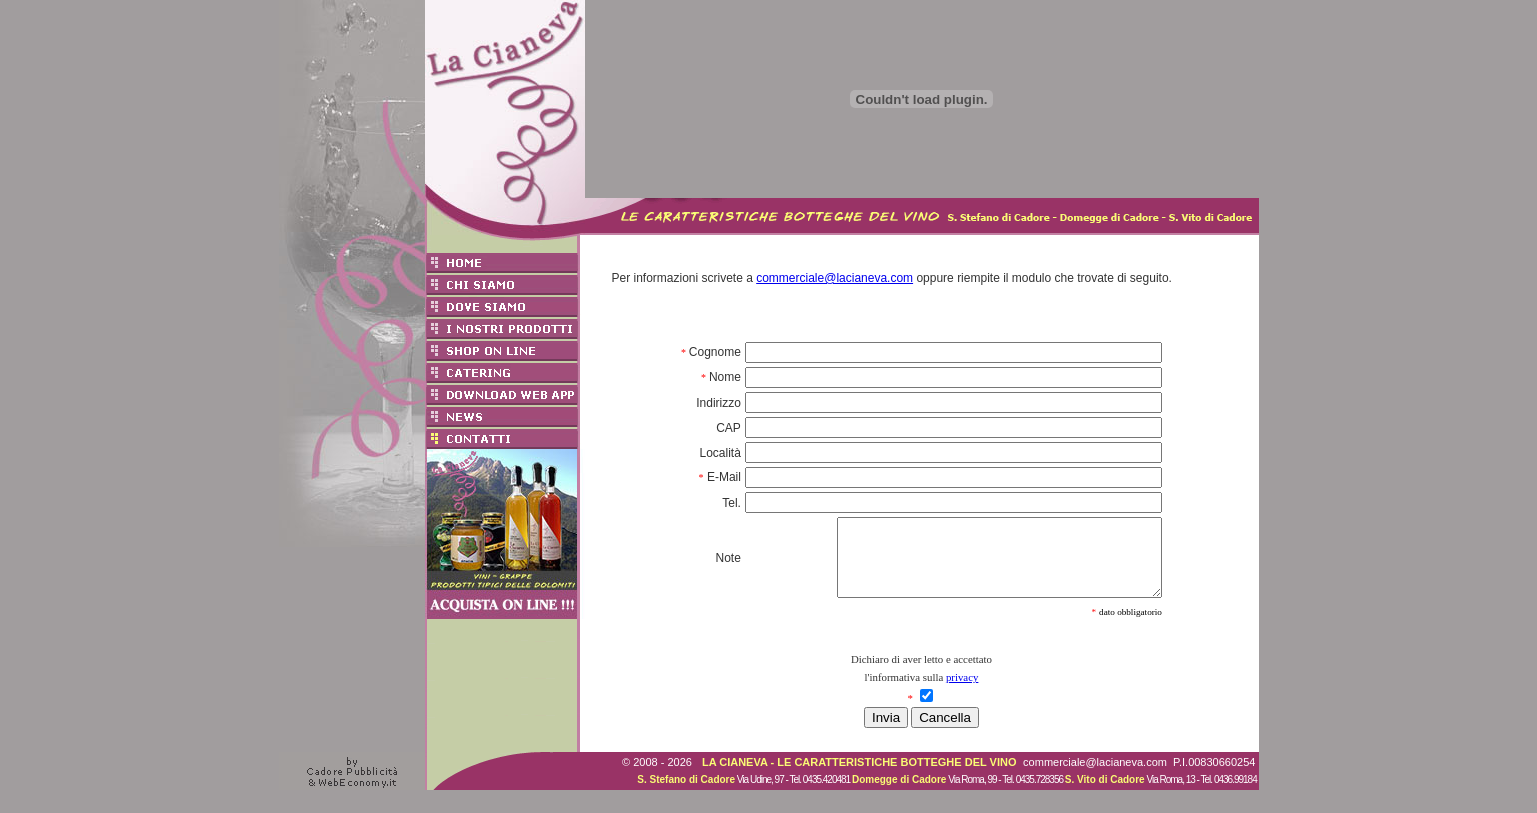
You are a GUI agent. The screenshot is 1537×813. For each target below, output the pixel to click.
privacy (962, 692)
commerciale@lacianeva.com (834, 278)
